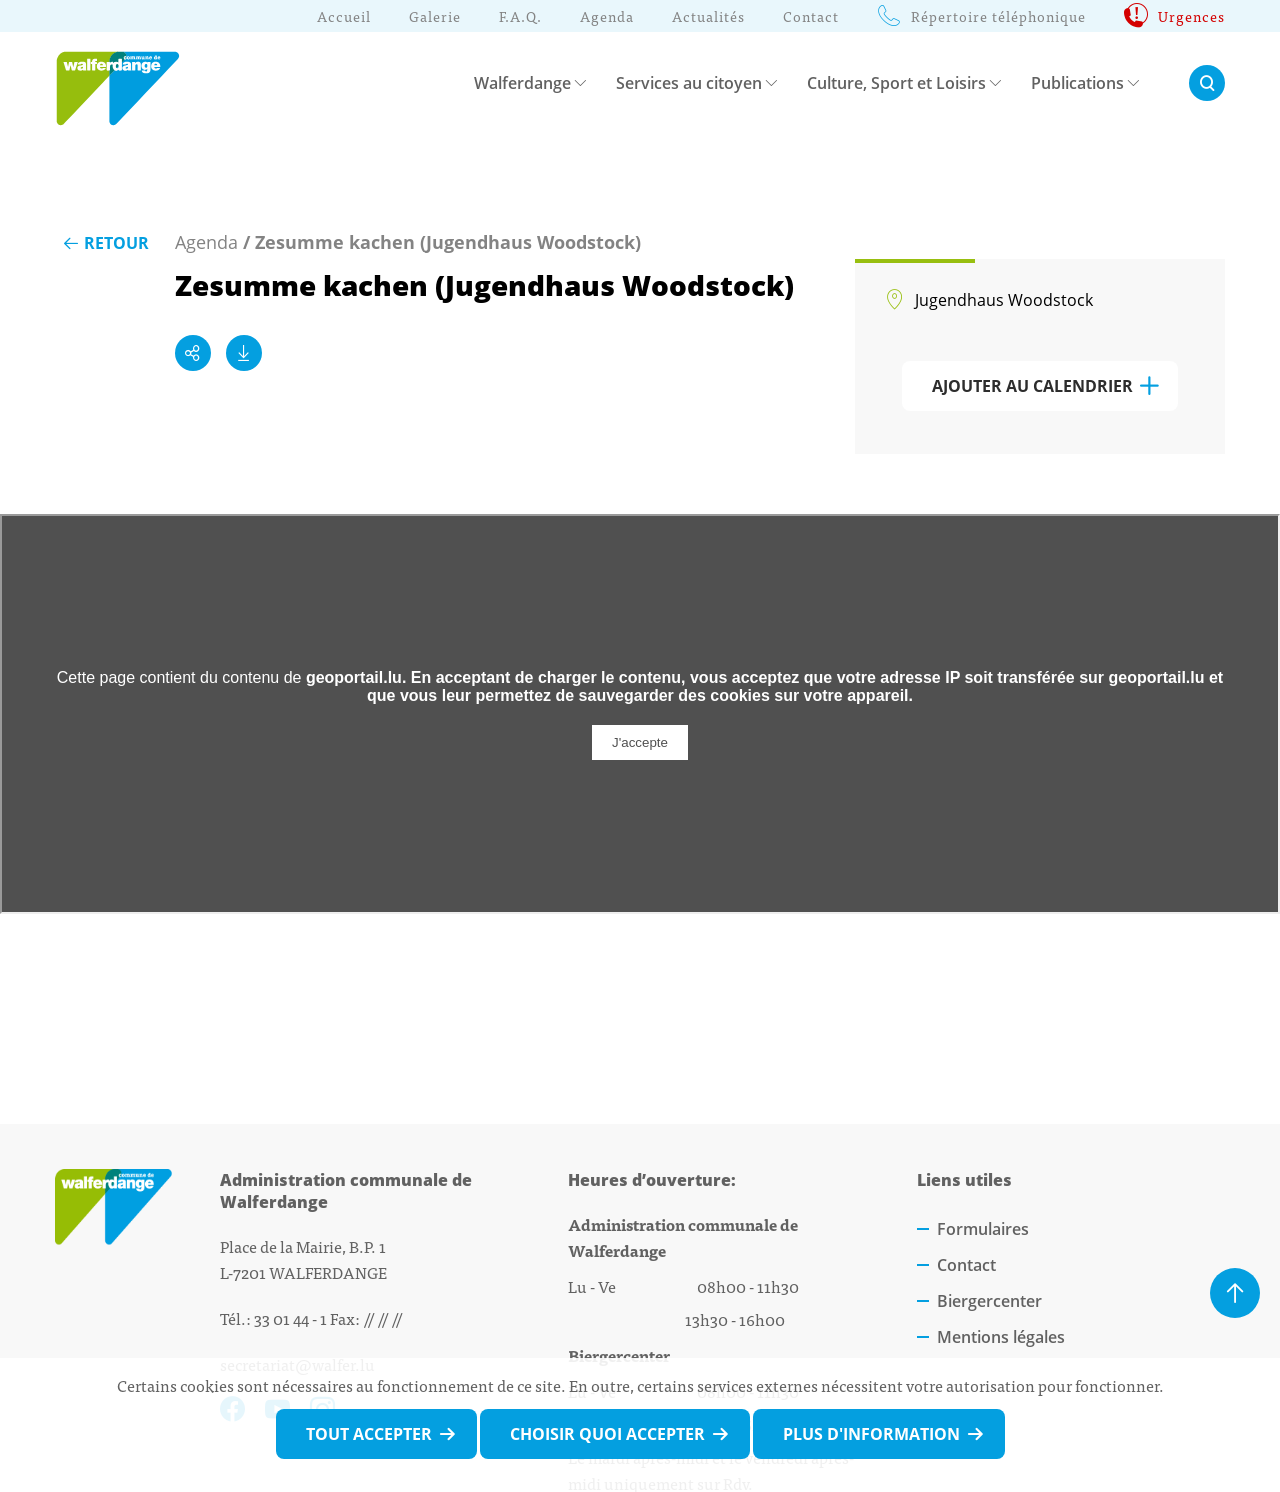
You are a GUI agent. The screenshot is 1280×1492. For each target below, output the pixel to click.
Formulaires (983, 1229)
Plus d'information (871, 1434)
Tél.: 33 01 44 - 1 (273, 1318)
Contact (966, 1265)
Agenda (206, 242)
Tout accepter (369, 1434)
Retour (105, 243)
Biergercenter (989, 1301)
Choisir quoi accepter (607, 1434)
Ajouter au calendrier (1032, 386)
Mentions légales (1001, 1337)
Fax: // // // (366, 1318)
